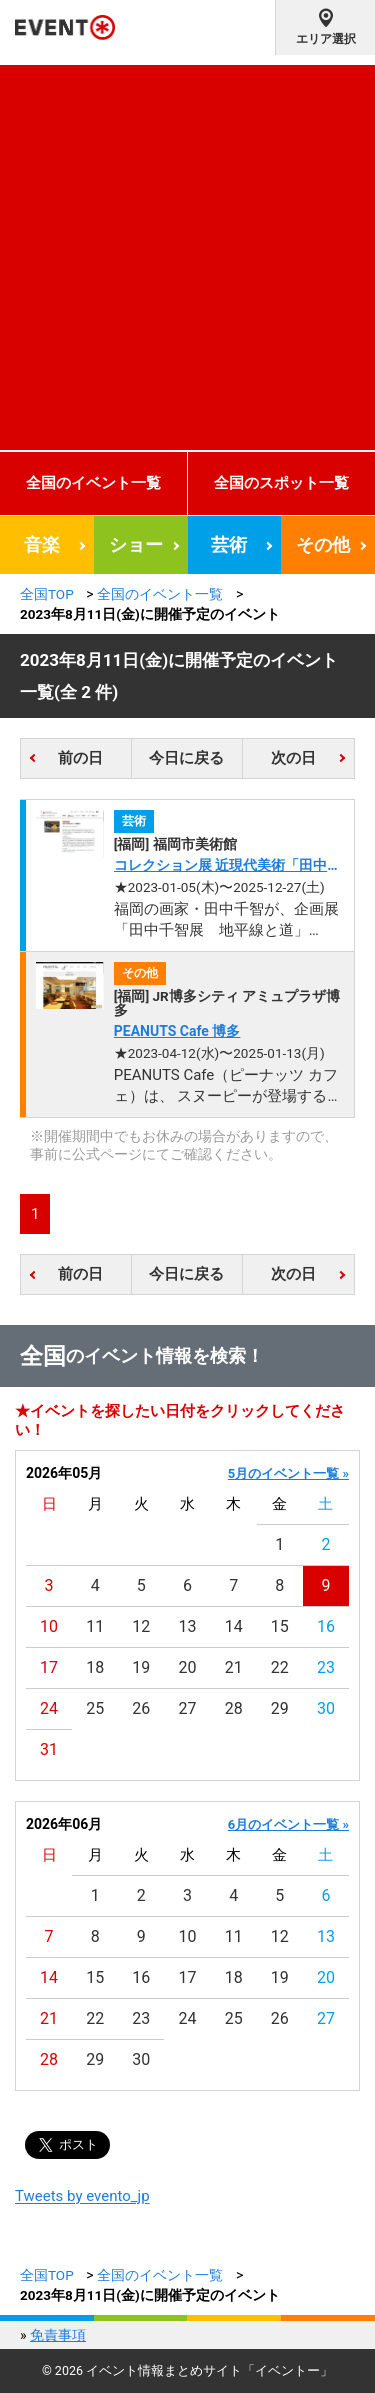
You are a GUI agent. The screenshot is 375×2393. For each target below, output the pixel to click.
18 (95, 1667)
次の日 (293, 758)
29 (280, 1708)
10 (49, 1626)
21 (234, 1667)
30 (326, 1708)
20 (188, 1667)
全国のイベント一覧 (93, 483)
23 (326, 1667)
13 (188, 1626)
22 (280, 1667)
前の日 (80, 758)
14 (234, 1626)
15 (280, 1626)
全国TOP (47, 594)
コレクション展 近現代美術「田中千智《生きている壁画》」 (227, 866)
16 (326, 1626)
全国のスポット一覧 (281, 483)
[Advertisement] (187, 252)
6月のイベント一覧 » (288, 1824)
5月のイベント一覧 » (288, 1473)
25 (95, 1708)
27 (188, 1708)
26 (141, 1708)
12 (141, 1626)
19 (141, 1667)
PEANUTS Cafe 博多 (177, 1031)
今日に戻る (186, 758)
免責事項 (58, 2335)
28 (234, 1708)
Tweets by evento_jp (82, 2196)
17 (49, 1667)
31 (49, 1749)
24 (49, 1708)
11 (95, 1626)
